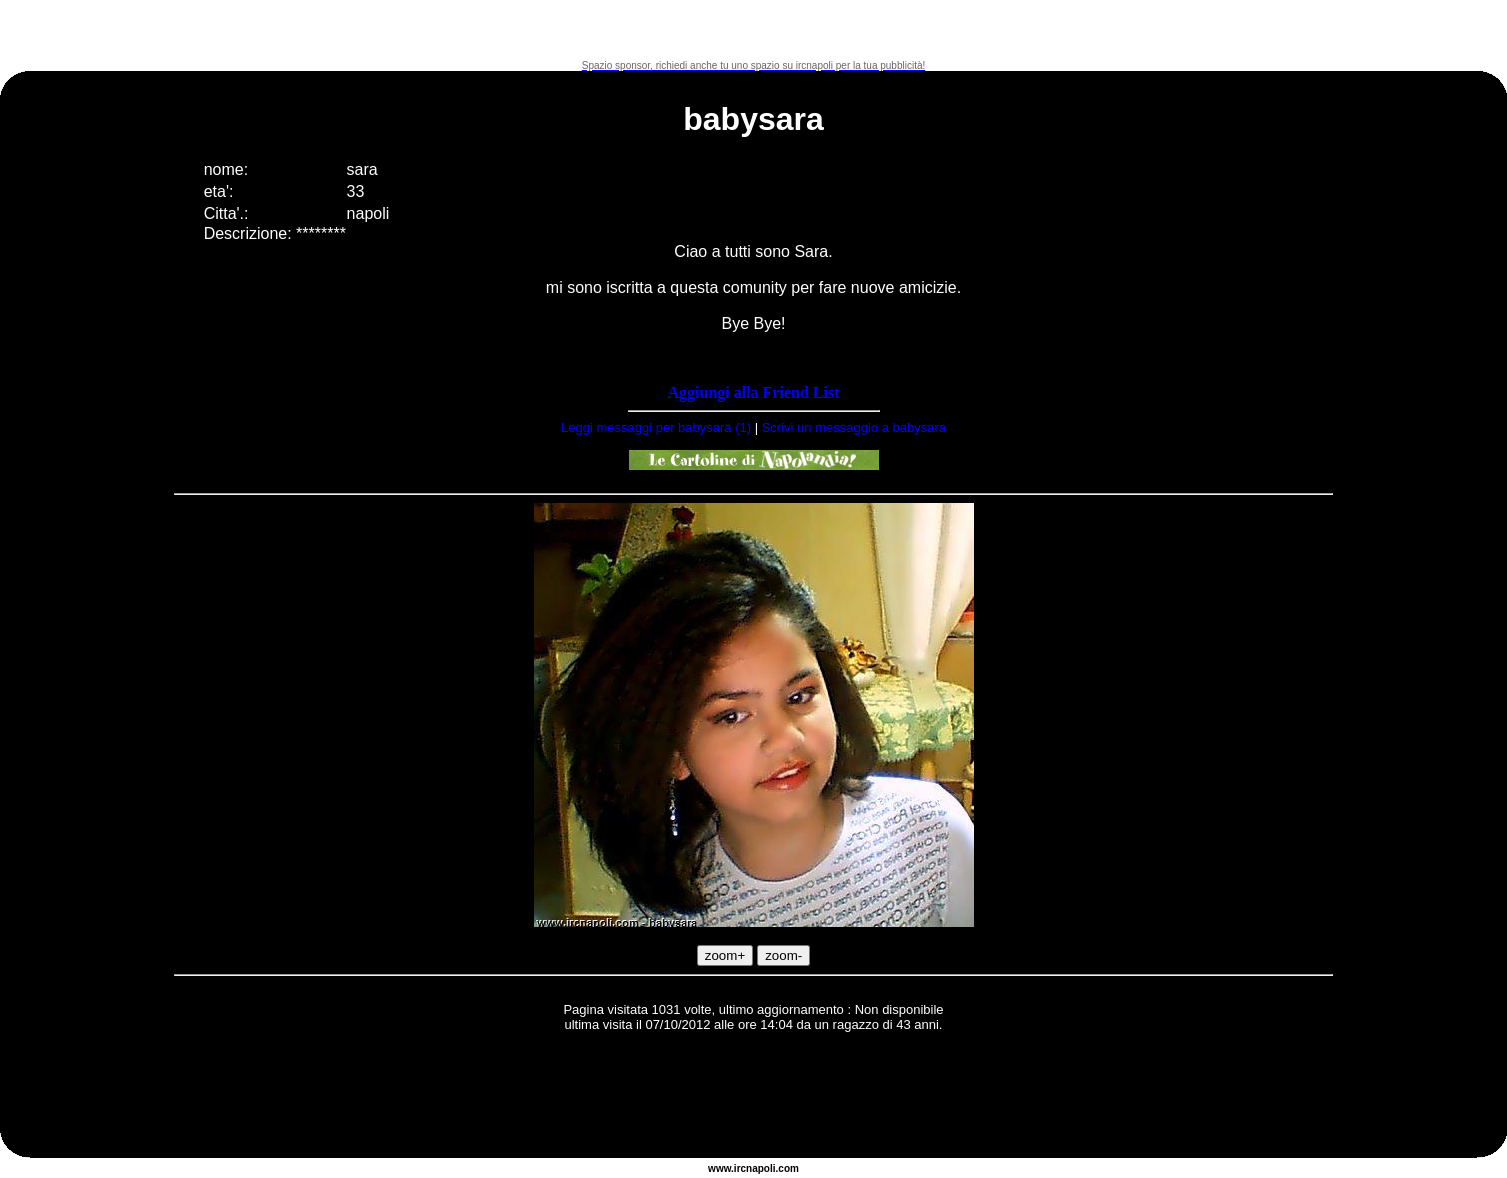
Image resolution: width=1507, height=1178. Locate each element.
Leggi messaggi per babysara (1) (656, 427)
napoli (760, 1168)
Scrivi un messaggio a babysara (854, 427)
